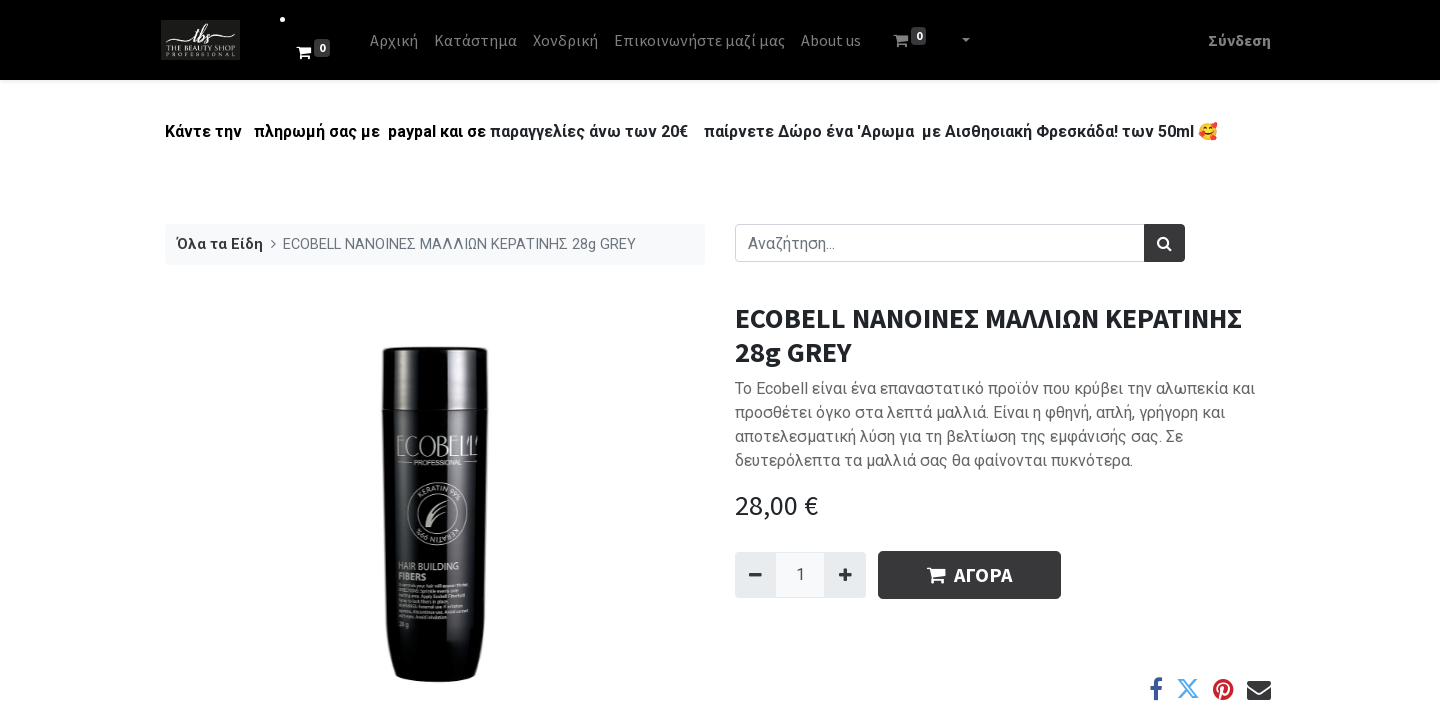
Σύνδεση (1235, 40)
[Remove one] (755, 575)
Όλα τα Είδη (220, 244)
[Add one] (844, 575)
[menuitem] (398, 40)
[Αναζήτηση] (1164, 243)
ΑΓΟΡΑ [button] (969, 574)
